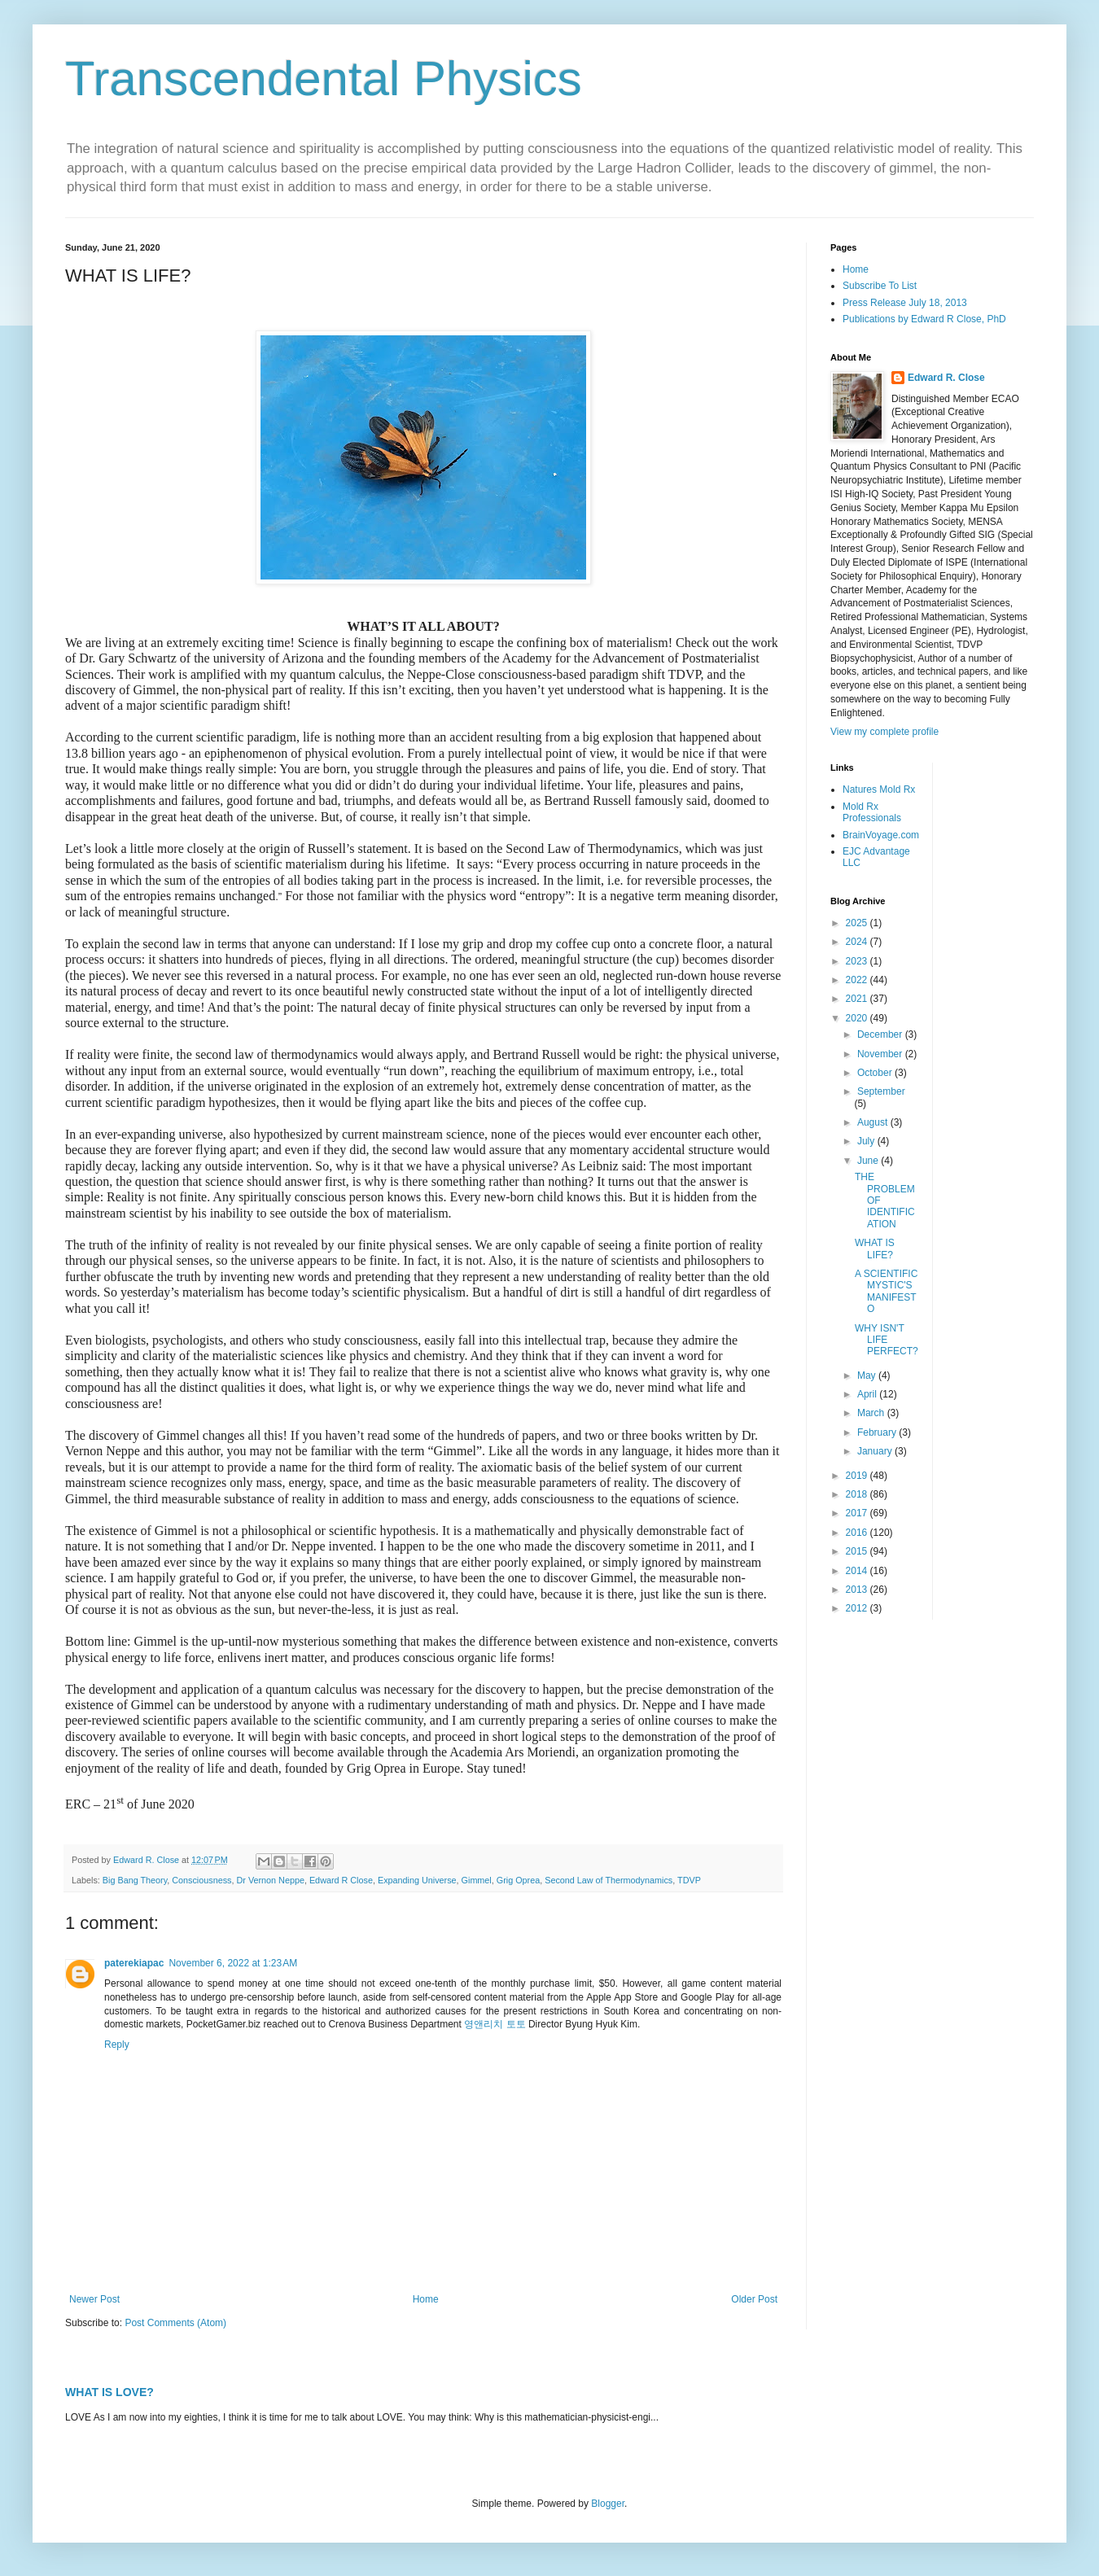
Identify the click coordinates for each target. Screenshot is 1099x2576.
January (876, 1451)
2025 (858, 923)
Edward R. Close (946, 377)
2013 (858, 1589)
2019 (858, 1475)
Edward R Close (341, 1880)
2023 (858, 961)
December (881, 1034)
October (876, 1072)
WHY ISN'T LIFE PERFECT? (886, 1340)
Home (426, 2299)
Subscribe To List (880, 285)
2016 (858, 1532)
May (867, 1375)
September (881, 1091)
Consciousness (201, 1880)
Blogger (607, 2503)
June (869, 1160)
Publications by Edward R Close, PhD (924, 319)
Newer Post (94, 2299)
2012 (858, 1608)
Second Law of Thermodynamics (608, 1880)
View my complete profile (884, 731)
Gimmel (477, 1880)
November (881, 1054)
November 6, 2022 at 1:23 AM (233, 1963)
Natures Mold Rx (879, 789)
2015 (858, 1551)
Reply (116, 2044)
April (868, 1394)
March (872, 1413)
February (878, 1432)
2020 (858, 1018)
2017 (858, 1513)
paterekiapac (134, 1963)
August (874, 1122)
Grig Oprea (518, 1880)
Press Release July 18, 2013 (905, 302)
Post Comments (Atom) (175, 2323)
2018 (858, 1494)
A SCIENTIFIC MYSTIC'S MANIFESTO (886, 1291)
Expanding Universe (417, 1880)
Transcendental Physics (323, 78)
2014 (858, 1571)
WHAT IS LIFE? (875, 1248)
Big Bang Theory (135, 1880)
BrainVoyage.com (881, 835)
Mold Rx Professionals (872, 812)
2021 (858, 998)
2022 (858, 980)
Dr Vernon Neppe (270, 1880)
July (867, 1141)
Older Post (754, 2299)
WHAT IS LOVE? (109, 2392)
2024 (858, 941)
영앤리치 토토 (494, 2024)
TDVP (689, 1880)
